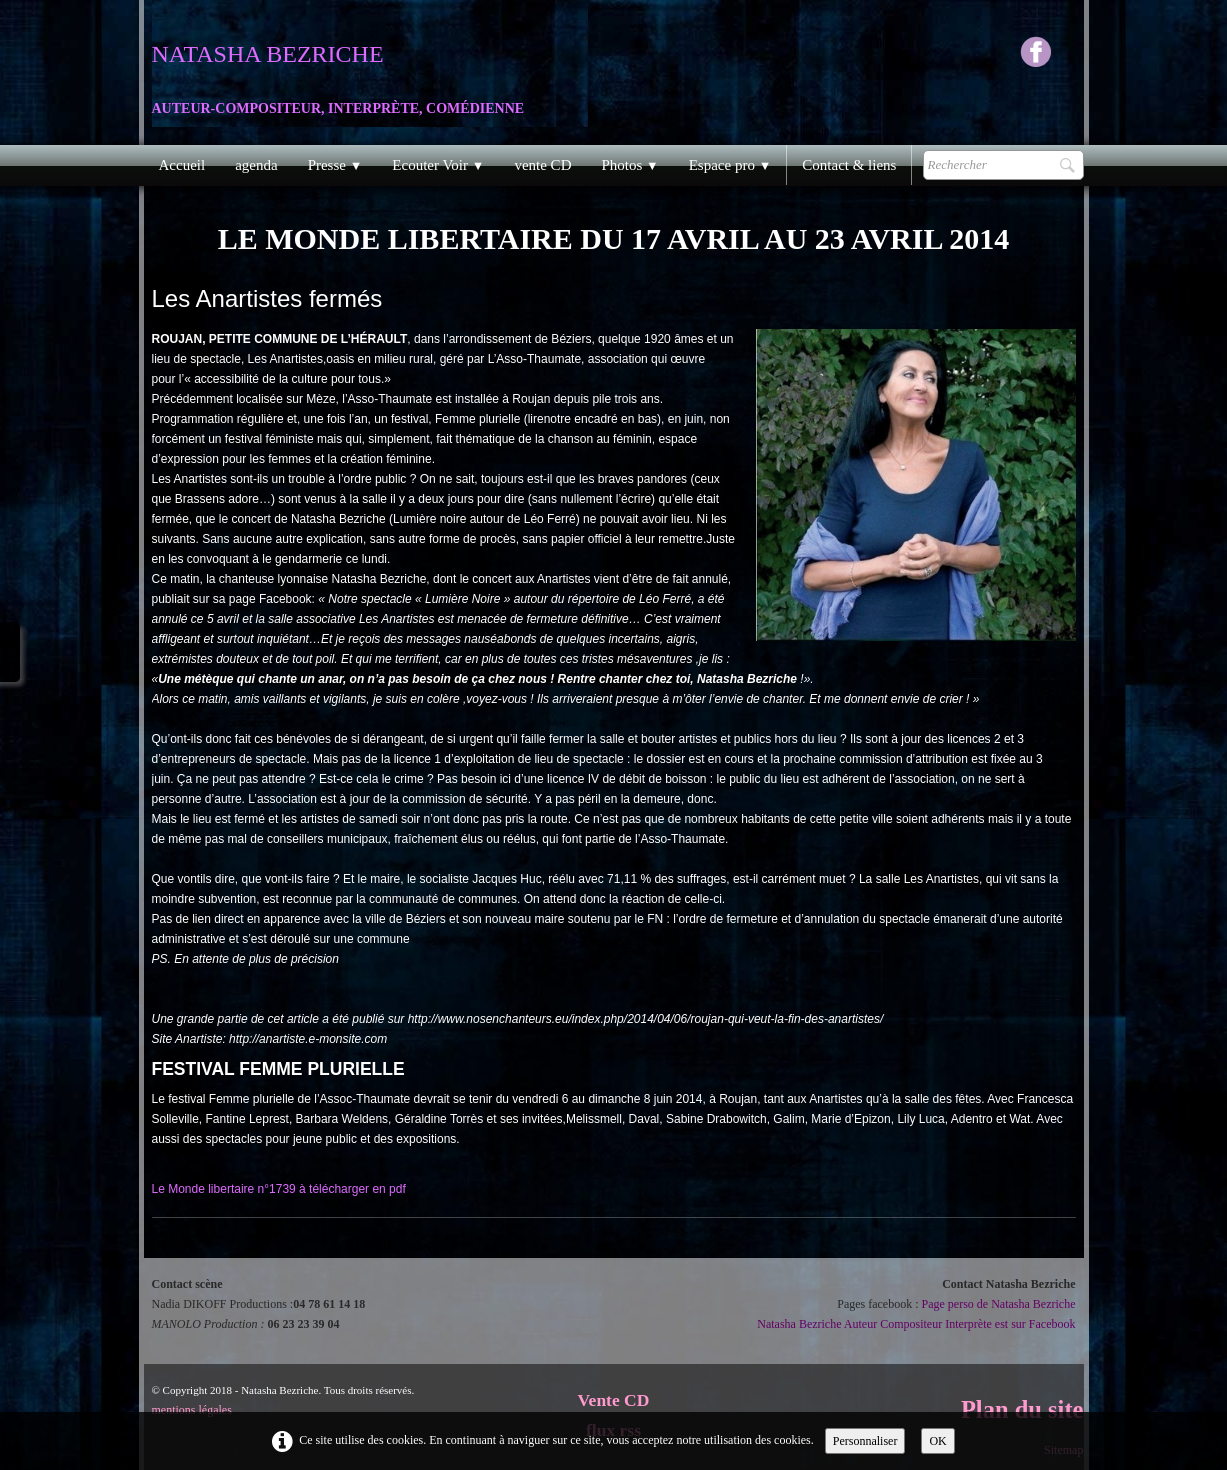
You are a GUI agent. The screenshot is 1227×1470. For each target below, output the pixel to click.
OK (937, 1441)
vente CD (542, 165)
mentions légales (192, 1410)
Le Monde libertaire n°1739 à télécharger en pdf (279, 1189)
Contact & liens (849, 165)
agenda (256, 165)
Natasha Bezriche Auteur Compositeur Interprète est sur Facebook (916, 1324)
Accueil (182, 165)
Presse (335, 165)
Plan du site (1022, 1409)
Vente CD (614, 1400)
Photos (629, 165)
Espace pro (730, 165)
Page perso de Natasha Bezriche (999, 1304)
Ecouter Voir (438, 165)
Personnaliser (865, 1441)
